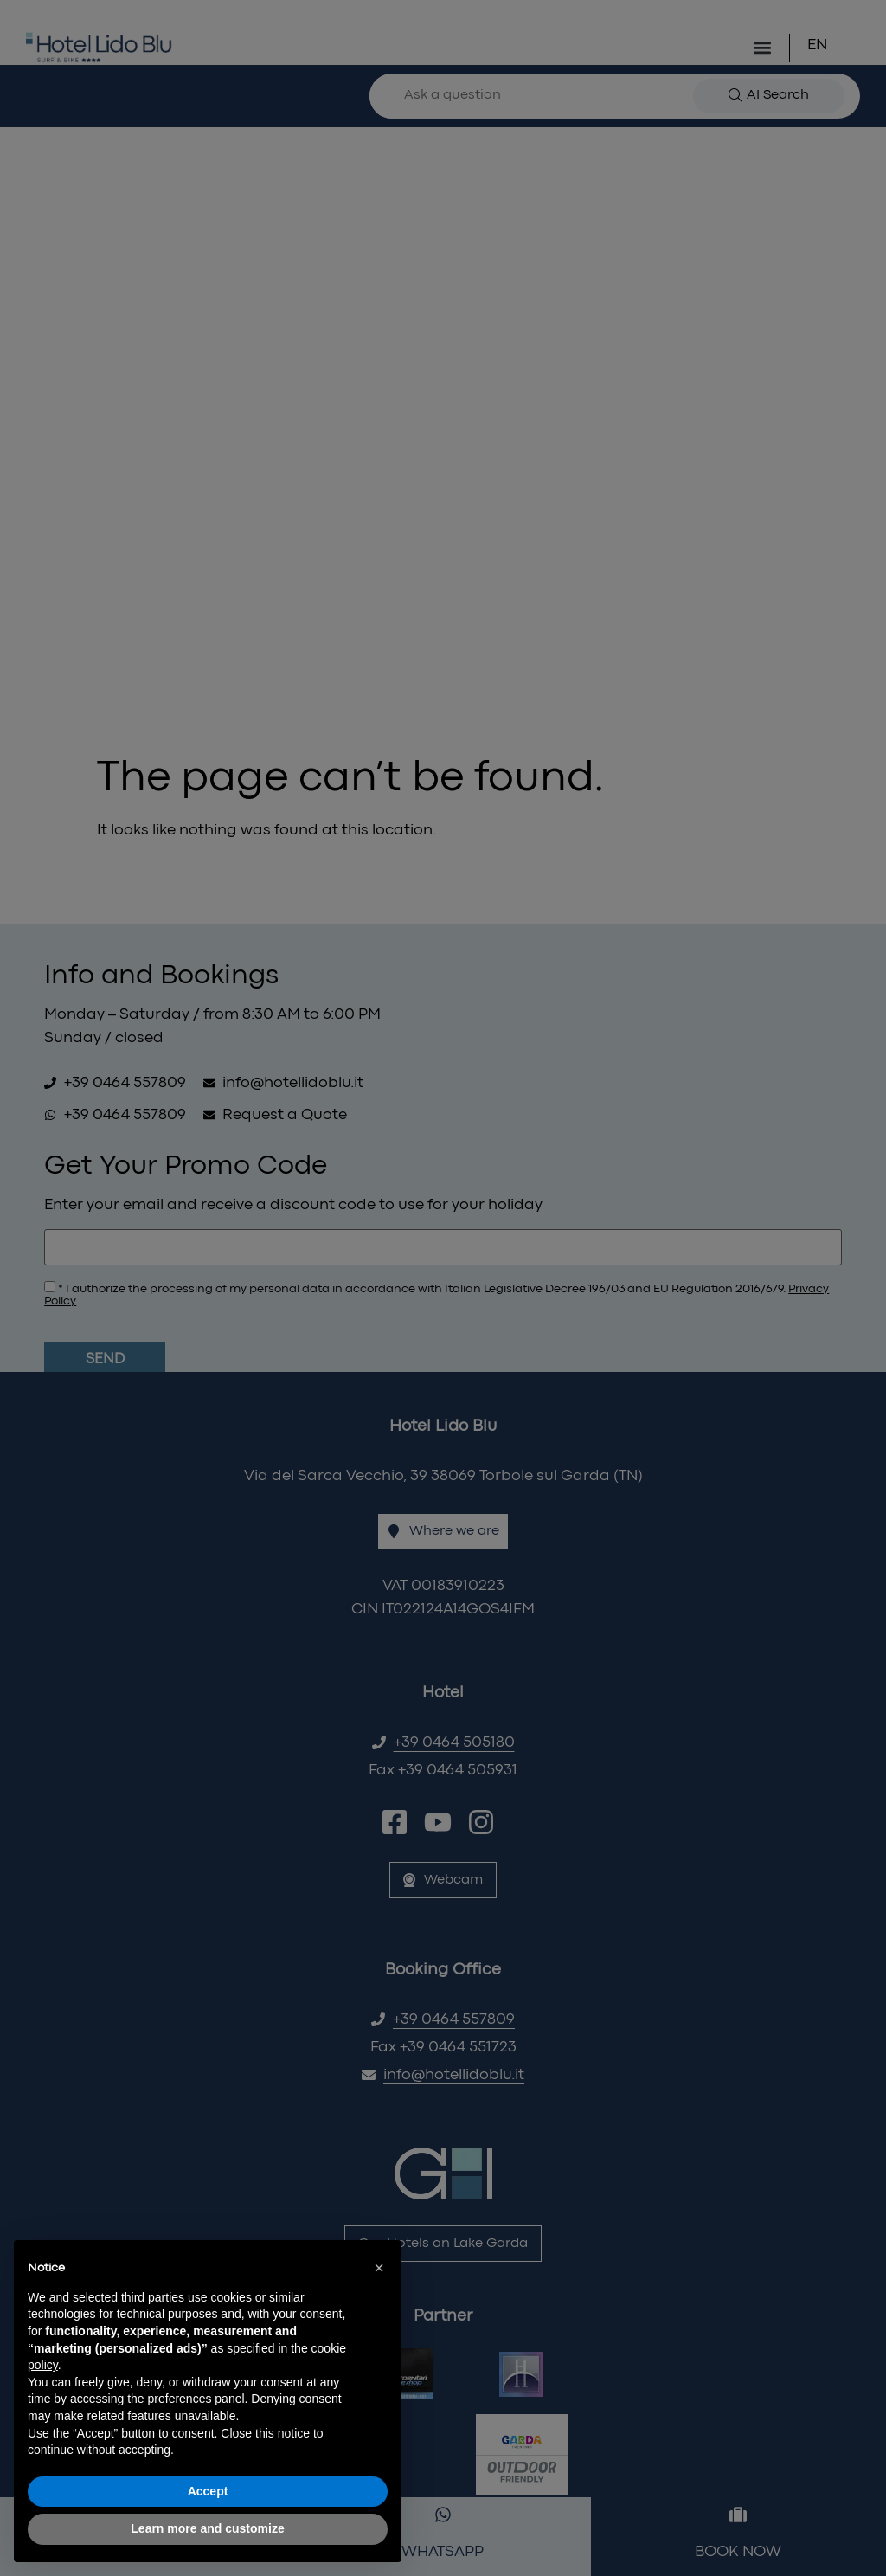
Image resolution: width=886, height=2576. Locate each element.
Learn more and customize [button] (207, 2528)
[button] (379, 2268)
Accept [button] (208, 2491)
